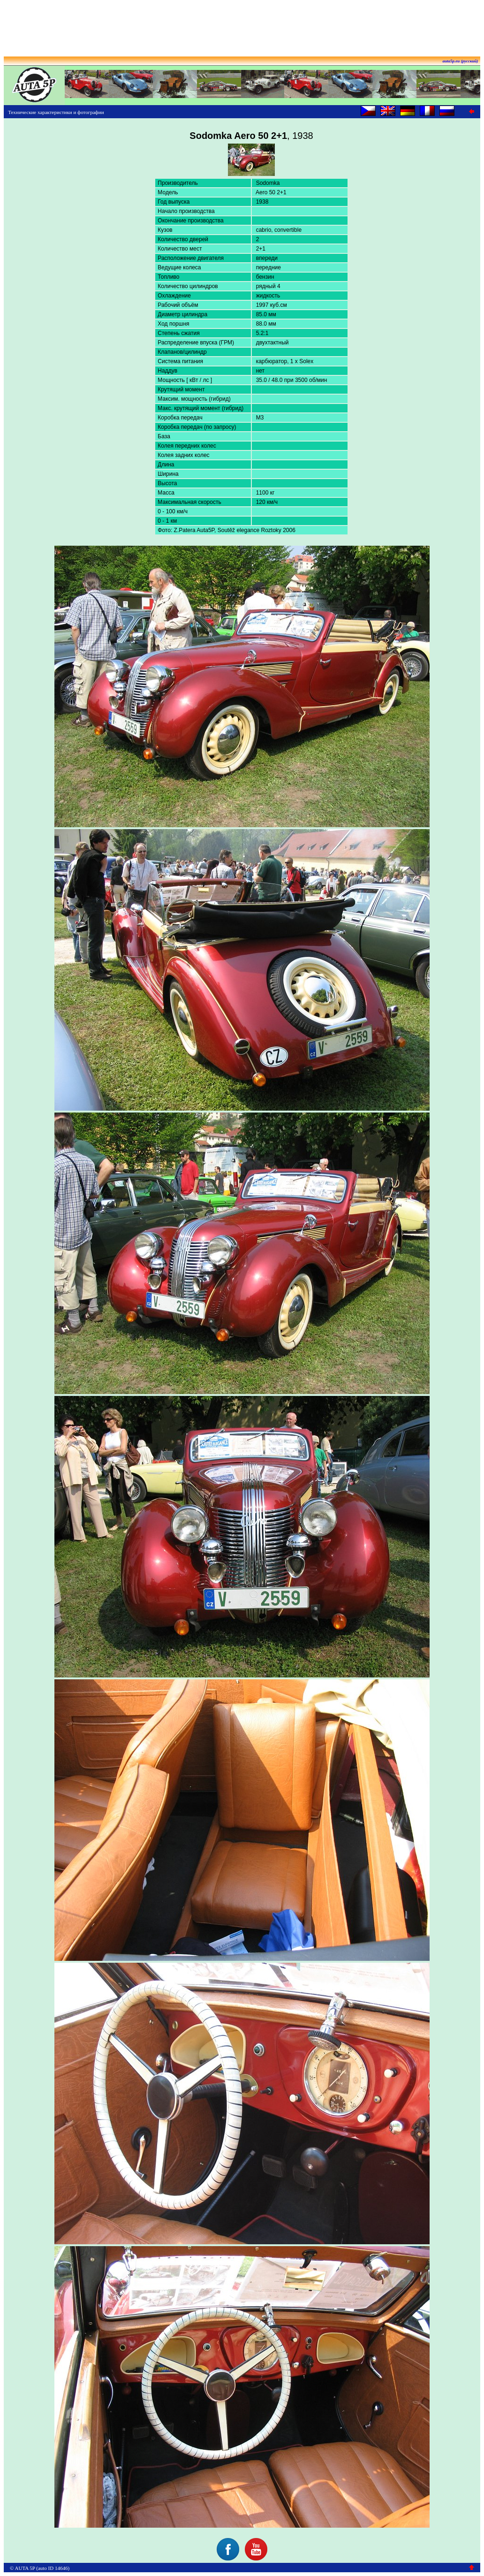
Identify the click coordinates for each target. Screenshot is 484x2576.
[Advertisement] (242, 25)
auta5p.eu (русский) (460, 61)
